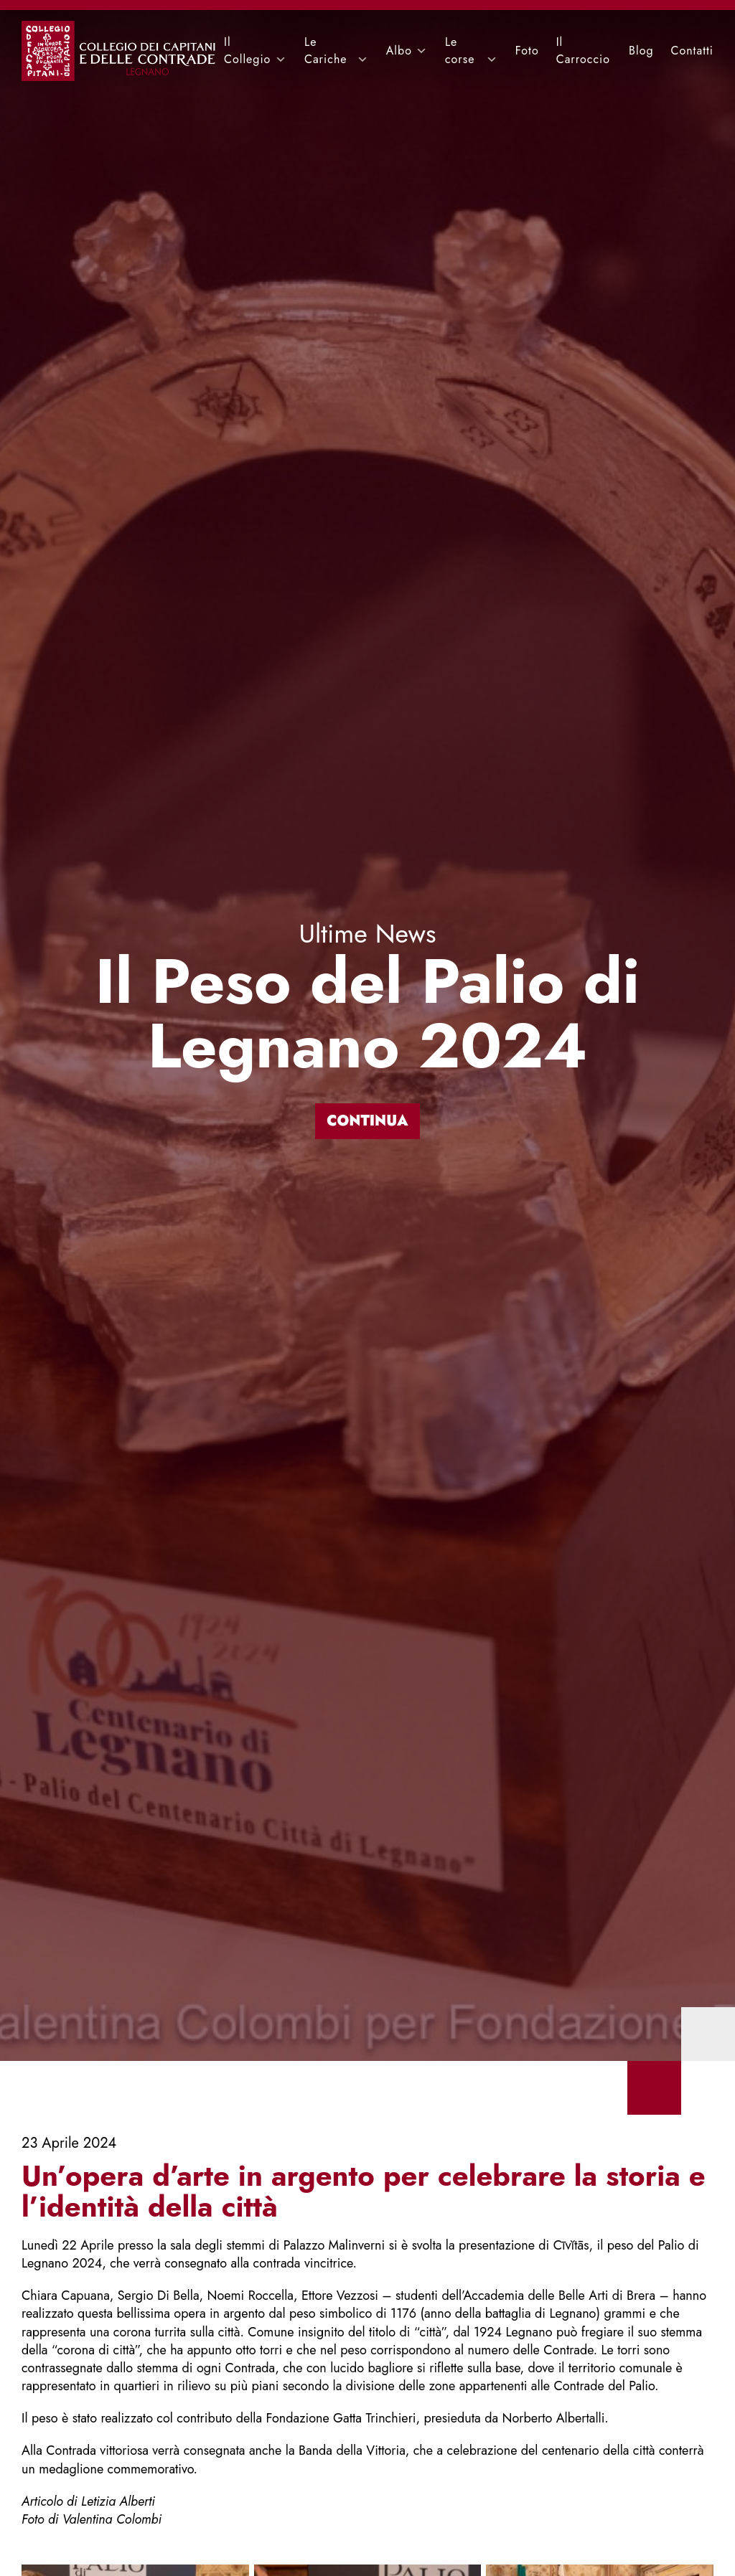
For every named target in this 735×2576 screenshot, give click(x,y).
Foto (527, 50)
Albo (399, 50)
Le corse (460, 50)
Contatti (692, 50)
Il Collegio (247, 50)
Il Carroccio (583, 50)
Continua (367, 1120)
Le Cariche (325, 50)
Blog (641, 50)
